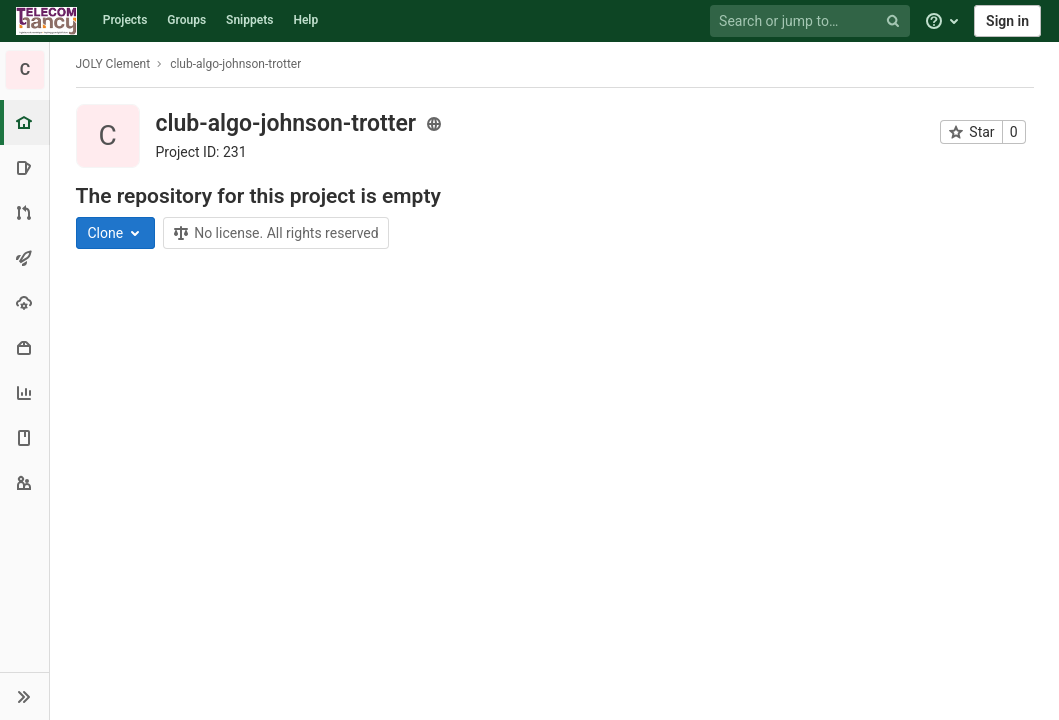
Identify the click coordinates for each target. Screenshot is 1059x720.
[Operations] (24, 302)
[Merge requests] (24, 212)
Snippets (249, 20)
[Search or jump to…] (813, 21)
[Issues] (24, 167)
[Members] (24, 482)
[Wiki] (24, 437)
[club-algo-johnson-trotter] (25, 70)
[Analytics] (24, 392)
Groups (186, 20)
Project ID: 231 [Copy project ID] (201, 152)
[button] (24, 696)
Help (305, 20)
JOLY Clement (113, 64)
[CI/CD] (24, 257)
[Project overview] (26, 122)
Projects (125, 20)
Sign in (1007, 21)
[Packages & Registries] (24, 347)
